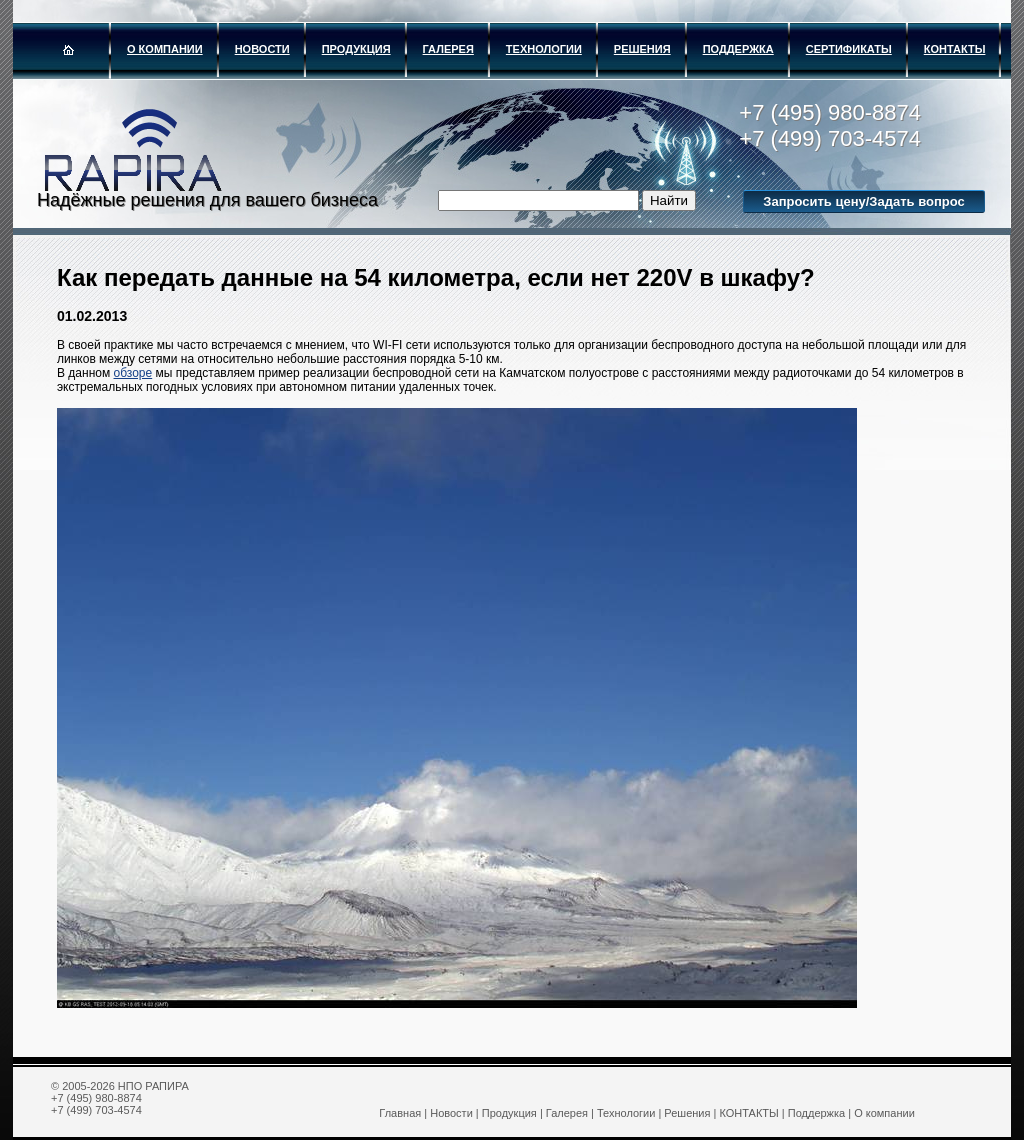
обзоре (133, 373)
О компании (165, 49)
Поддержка (738, 49)
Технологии (544, 49)
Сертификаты (849, 49)
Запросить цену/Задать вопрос (863, 201)
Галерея (448, 49)
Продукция (356, 49)
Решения (642, 49)
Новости (262, 49)
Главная (400, 1113)
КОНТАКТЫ (955, 49)
